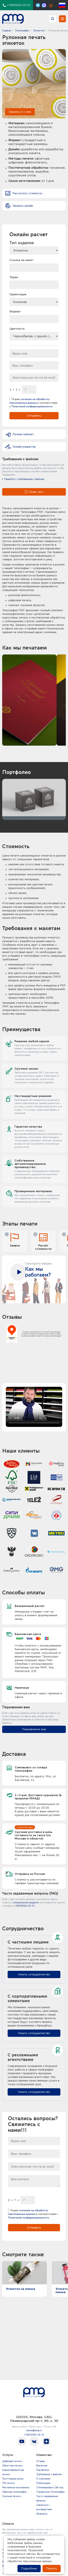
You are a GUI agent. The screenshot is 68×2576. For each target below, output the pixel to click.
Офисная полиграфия (14, 2491)
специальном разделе (26, 1902)
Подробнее (29, 2568)
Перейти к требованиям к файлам (24, 479)
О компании (43, 2478)
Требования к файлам (49, 2474)
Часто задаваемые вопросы (47, 2498)
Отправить (34, 415)
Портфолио (42, 2470)
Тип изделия (21, 243)
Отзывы (40, 2461)
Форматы (41, 2513)
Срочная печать (11, 2496)
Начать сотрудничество (34, 1974)
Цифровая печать (12, 2461)
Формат (15, 311)
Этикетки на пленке (20, 2289)
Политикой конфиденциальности (31, 406)
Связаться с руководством (44, 2507)
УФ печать (8, 2483)
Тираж (13, 277)
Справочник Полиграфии (50, 2491)
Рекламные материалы (15, 2487)
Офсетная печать (12, 2465)
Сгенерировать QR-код (49, 2487)
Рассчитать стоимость (27, 193)
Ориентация (17, 294)
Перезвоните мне (34, 1729)
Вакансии (41, 2465)
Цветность (17, 328)
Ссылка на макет (21, 260)
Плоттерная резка (12, 2478)
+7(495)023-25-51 (24, 1905)
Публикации (43, 2483)
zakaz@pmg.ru (34, 2430)
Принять (51, 2568)
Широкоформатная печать (13, 2472)
